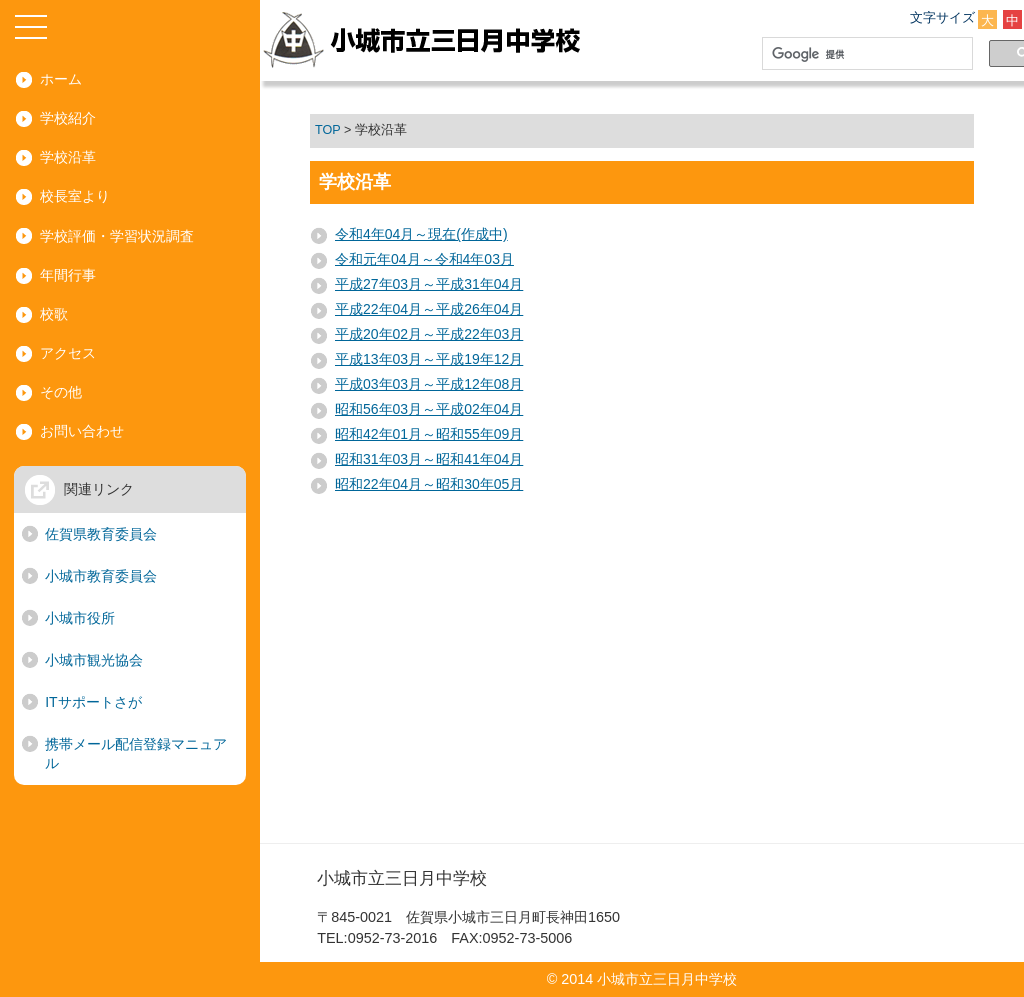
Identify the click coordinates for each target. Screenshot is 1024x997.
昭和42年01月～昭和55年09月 (429, 434)
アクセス (68, 353)
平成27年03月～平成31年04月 (429, 284)
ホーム (61, 79)
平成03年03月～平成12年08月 (429, 384)
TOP (327, 130)
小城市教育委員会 (101, 576)
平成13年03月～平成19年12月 (429, 359)
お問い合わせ (82, 431)
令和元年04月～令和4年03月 (424, 259)
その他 (61, 392)
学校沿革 (68, 157)
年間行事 (68, 275)
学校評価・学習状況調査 (117, 236)
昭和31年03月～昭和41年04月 (429, 459)
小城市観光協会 (94, 660)
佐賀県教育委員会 (101, 534)
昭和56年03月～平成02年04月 (429, 409)
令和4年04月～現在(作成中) (421, 234)
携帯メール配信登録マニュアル (136, 754)
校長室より (75, 196)
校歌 (54, 314)
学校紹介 (68, 118)
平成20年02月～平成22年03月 (429, 334)
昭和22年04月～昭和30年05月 (429, 484)
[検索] (863, 54)
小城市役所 (80, 618)
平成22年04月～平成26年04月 (429, 309)
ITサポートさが (93, 702)
